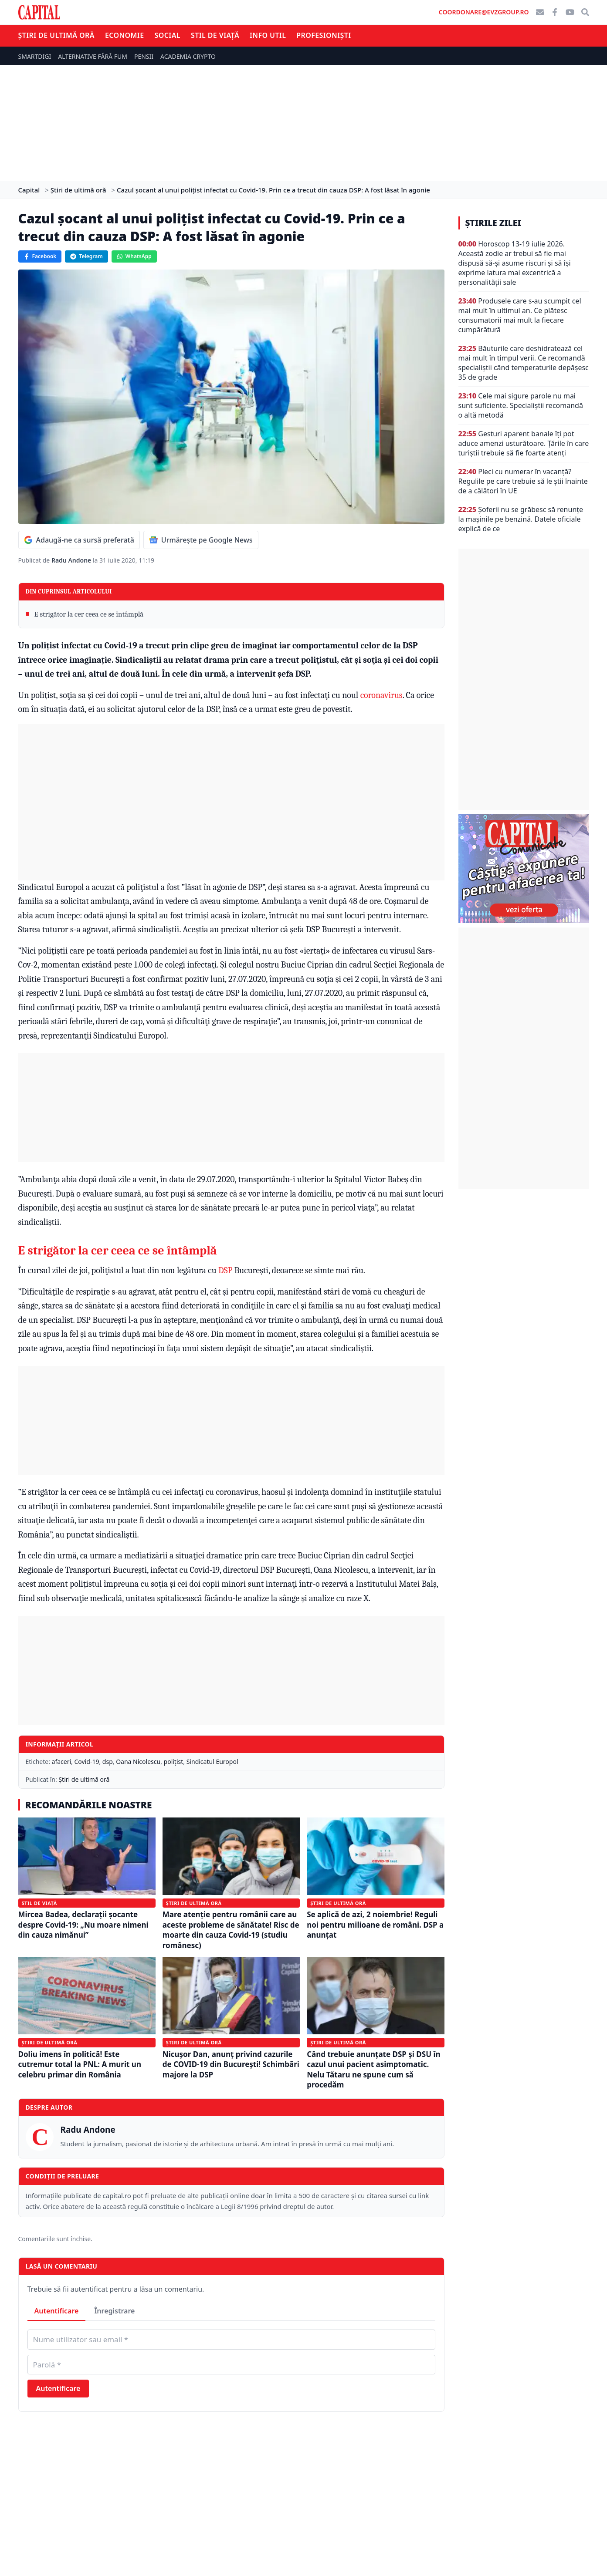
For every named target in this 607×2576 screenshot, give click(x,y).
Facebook (40, 256)
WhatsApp (134, 256)
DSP (225, 1270)
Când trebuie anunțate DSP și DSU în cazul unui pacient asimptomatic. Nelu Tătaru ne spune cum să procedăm (373, 2069)
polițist (173, 1761)
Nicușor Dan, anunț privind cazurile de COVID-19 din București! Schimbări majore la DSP (231, 2064)
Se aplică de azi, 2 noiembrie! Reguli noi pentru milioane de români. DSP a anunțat (375, 1924)
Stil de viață (215, 35)
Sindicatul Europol (212, 1761)
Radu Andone (72, 560)
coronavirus (381, 695)
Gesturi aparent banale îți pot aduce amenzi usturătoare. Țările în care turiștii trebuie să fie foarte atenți (523, 443)
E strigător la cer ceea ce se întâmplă (89, 614)
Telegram (86, 256)
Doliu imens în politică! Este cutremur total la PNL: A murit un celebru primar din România (79, 2064)
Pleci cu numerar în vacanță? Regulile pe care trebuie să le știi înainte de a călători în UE (523, 481)
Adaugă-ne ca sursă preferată (79, 540)
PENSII (143, 56)
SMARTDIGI (34, 56)
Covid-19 (87, 1761)
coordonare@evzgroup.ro (484, 12)
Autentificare (56, 2311)
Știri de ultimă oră (56, 35)
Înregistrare (114, 2311)
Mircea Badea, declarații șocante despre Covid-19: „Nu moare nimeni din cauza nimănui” (83, 1924)
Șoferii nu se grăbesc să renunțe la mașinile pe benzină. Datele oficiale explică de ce (520, 519)
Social (167, 35)
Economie (124, 35)
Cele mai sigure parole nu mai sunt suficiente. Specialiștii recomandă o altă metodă (520, 405)
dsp (107, 1761)
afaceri (61, 1761)
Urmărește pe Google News (201, 540)
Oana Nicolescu (138, 1761)
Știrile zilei (493, 223)
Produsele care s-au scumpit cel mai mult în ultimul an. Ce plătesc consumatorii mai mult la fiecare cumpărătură (519, 315)
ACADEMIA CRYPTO (188, 56)
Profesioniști (323, 35)
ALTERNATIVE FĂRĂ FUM (92, 56)
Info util (268, 35)
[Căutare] (585, 12)
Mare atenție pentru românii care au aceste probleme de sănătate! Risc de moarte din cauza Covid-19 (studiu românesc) (231, 1929)
